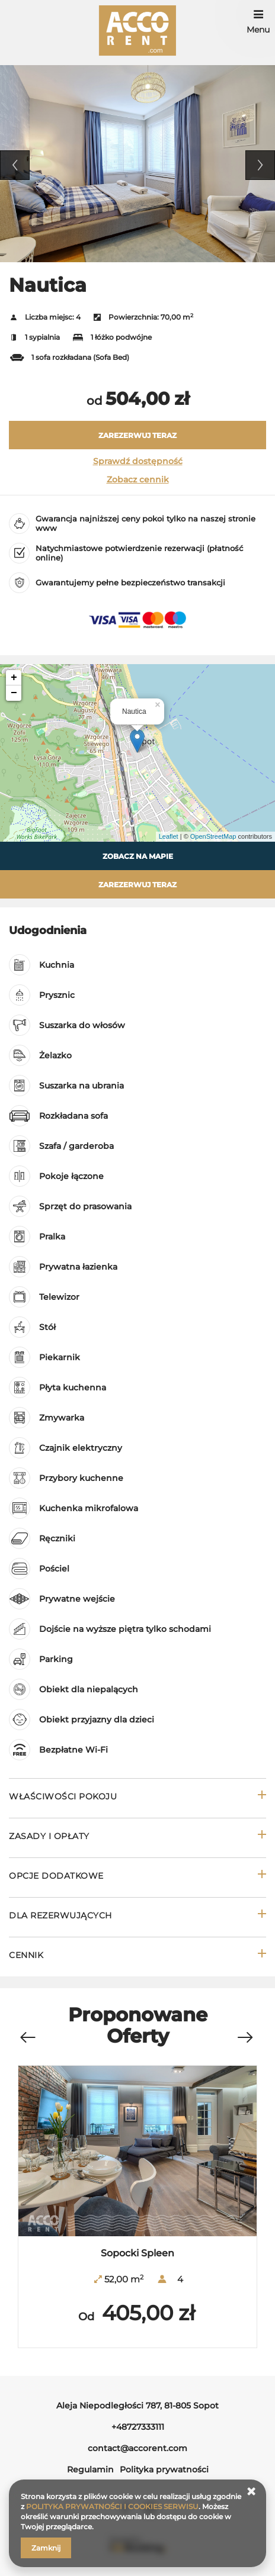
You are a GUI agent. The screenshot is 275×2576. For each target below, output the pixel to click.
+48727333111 (137, 2427)
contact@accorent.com (137, 2448)
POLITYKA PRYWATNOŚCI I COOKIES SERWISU (112, 2506)
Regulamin (90, 2469)
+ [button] (14, 678)
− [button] (14, 693)
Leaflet (168, 836)
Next (260, 165)
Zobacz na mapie (138, 856)
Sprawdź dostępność (138, 461)
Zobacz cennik (138, 479)
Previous (15, 165)
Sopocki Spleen (137, 2253)
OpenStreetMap (213, 836)
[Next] (244, 2038)
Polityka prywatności (164, 2469)
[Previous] (27, 2038)
